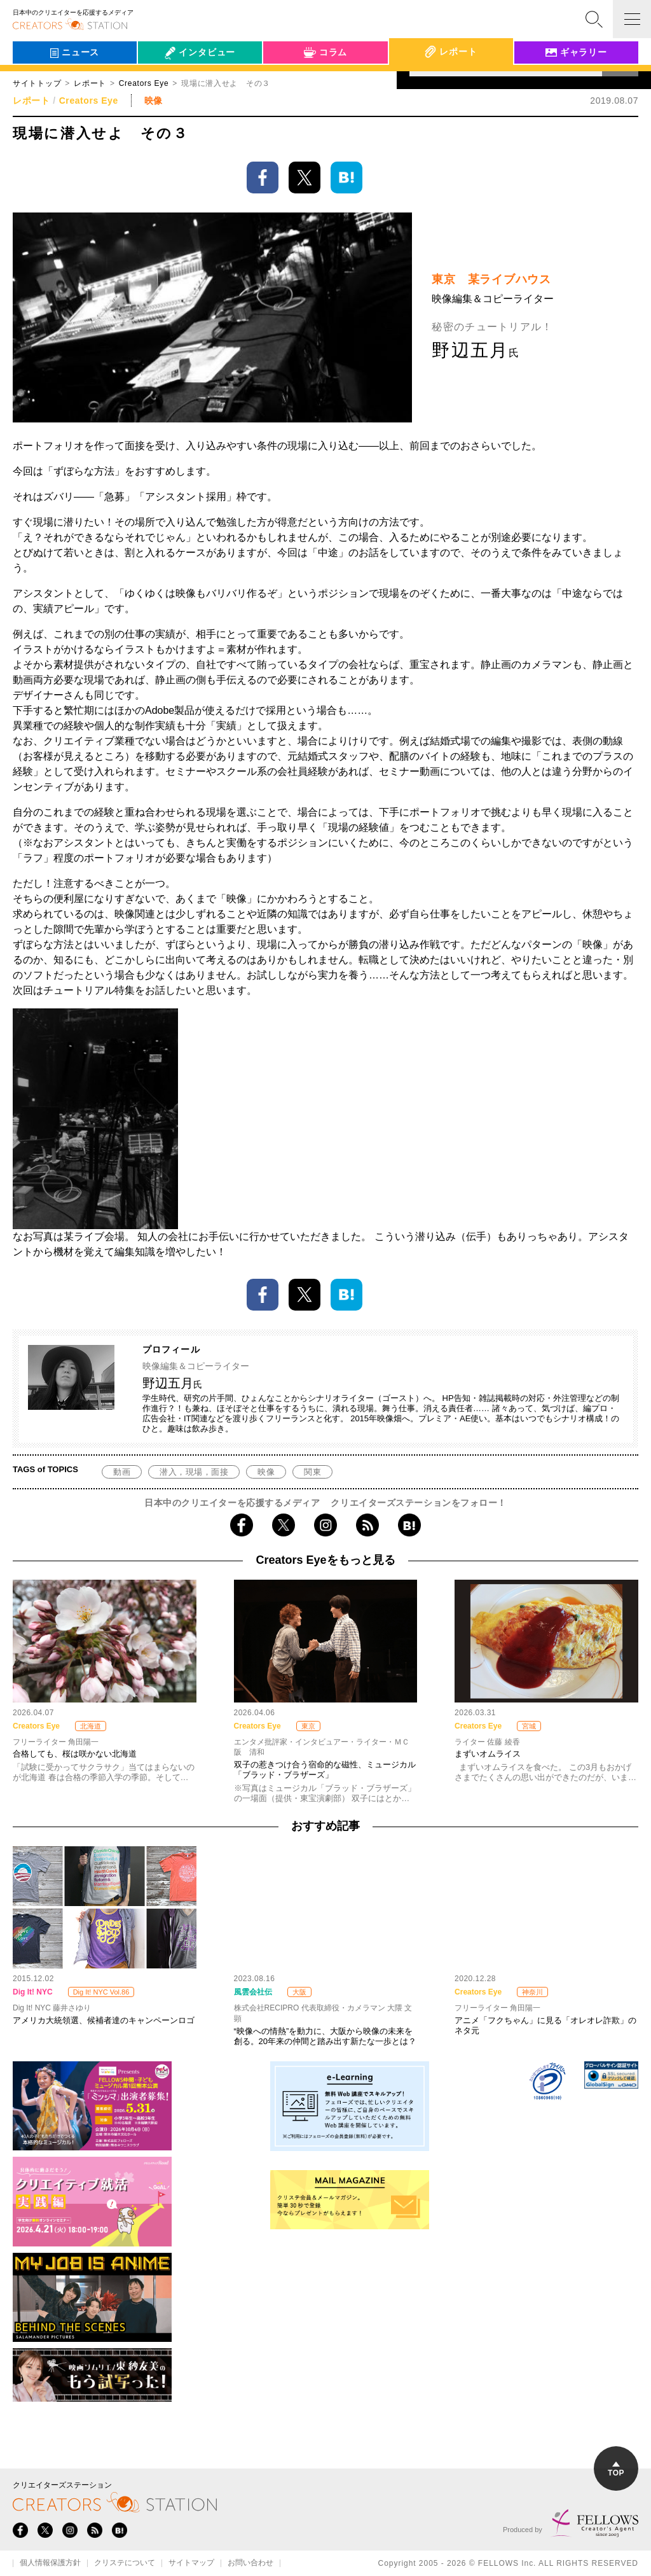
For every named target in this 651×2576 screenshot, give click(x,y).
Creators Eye (88, 100)
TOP (616, 2469)
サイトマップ (191, 2563)
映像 (266, 1472)
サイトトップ (37, 83)
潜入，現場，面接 (194, 1472)
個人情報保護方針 (50, 2563)
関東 (312, 1472)
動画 (121, 1472)
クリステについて (124, 2563)
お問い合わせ (250, 2563)
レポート (90, 83)
